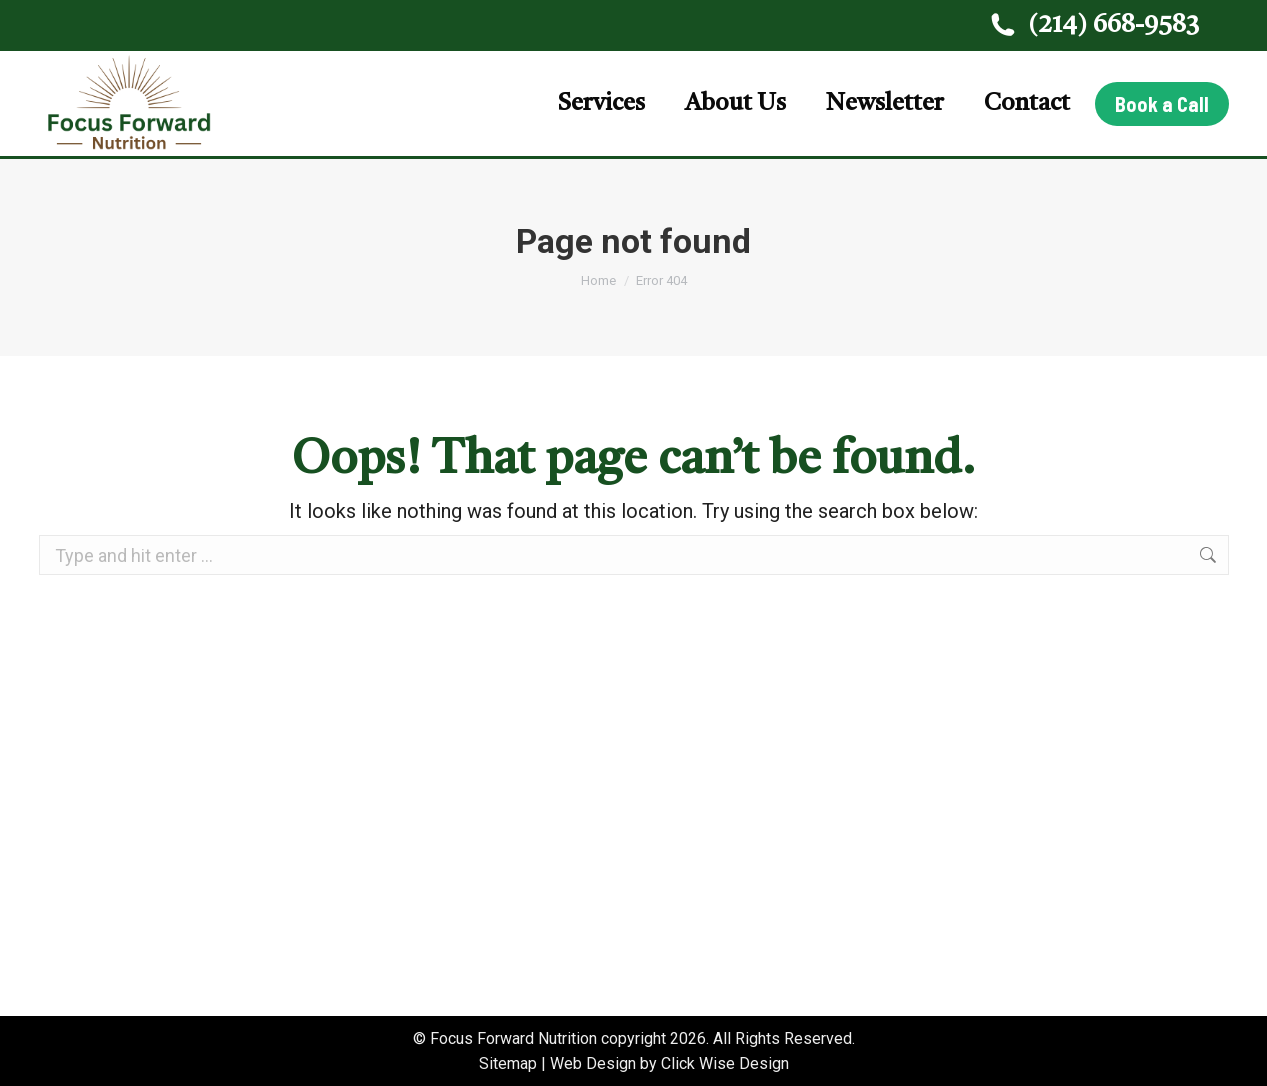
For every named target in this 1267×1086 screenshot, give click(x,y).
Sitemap (508, 1063)
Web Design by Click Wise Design (669, 1063)
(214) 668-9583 (1092, 25)
